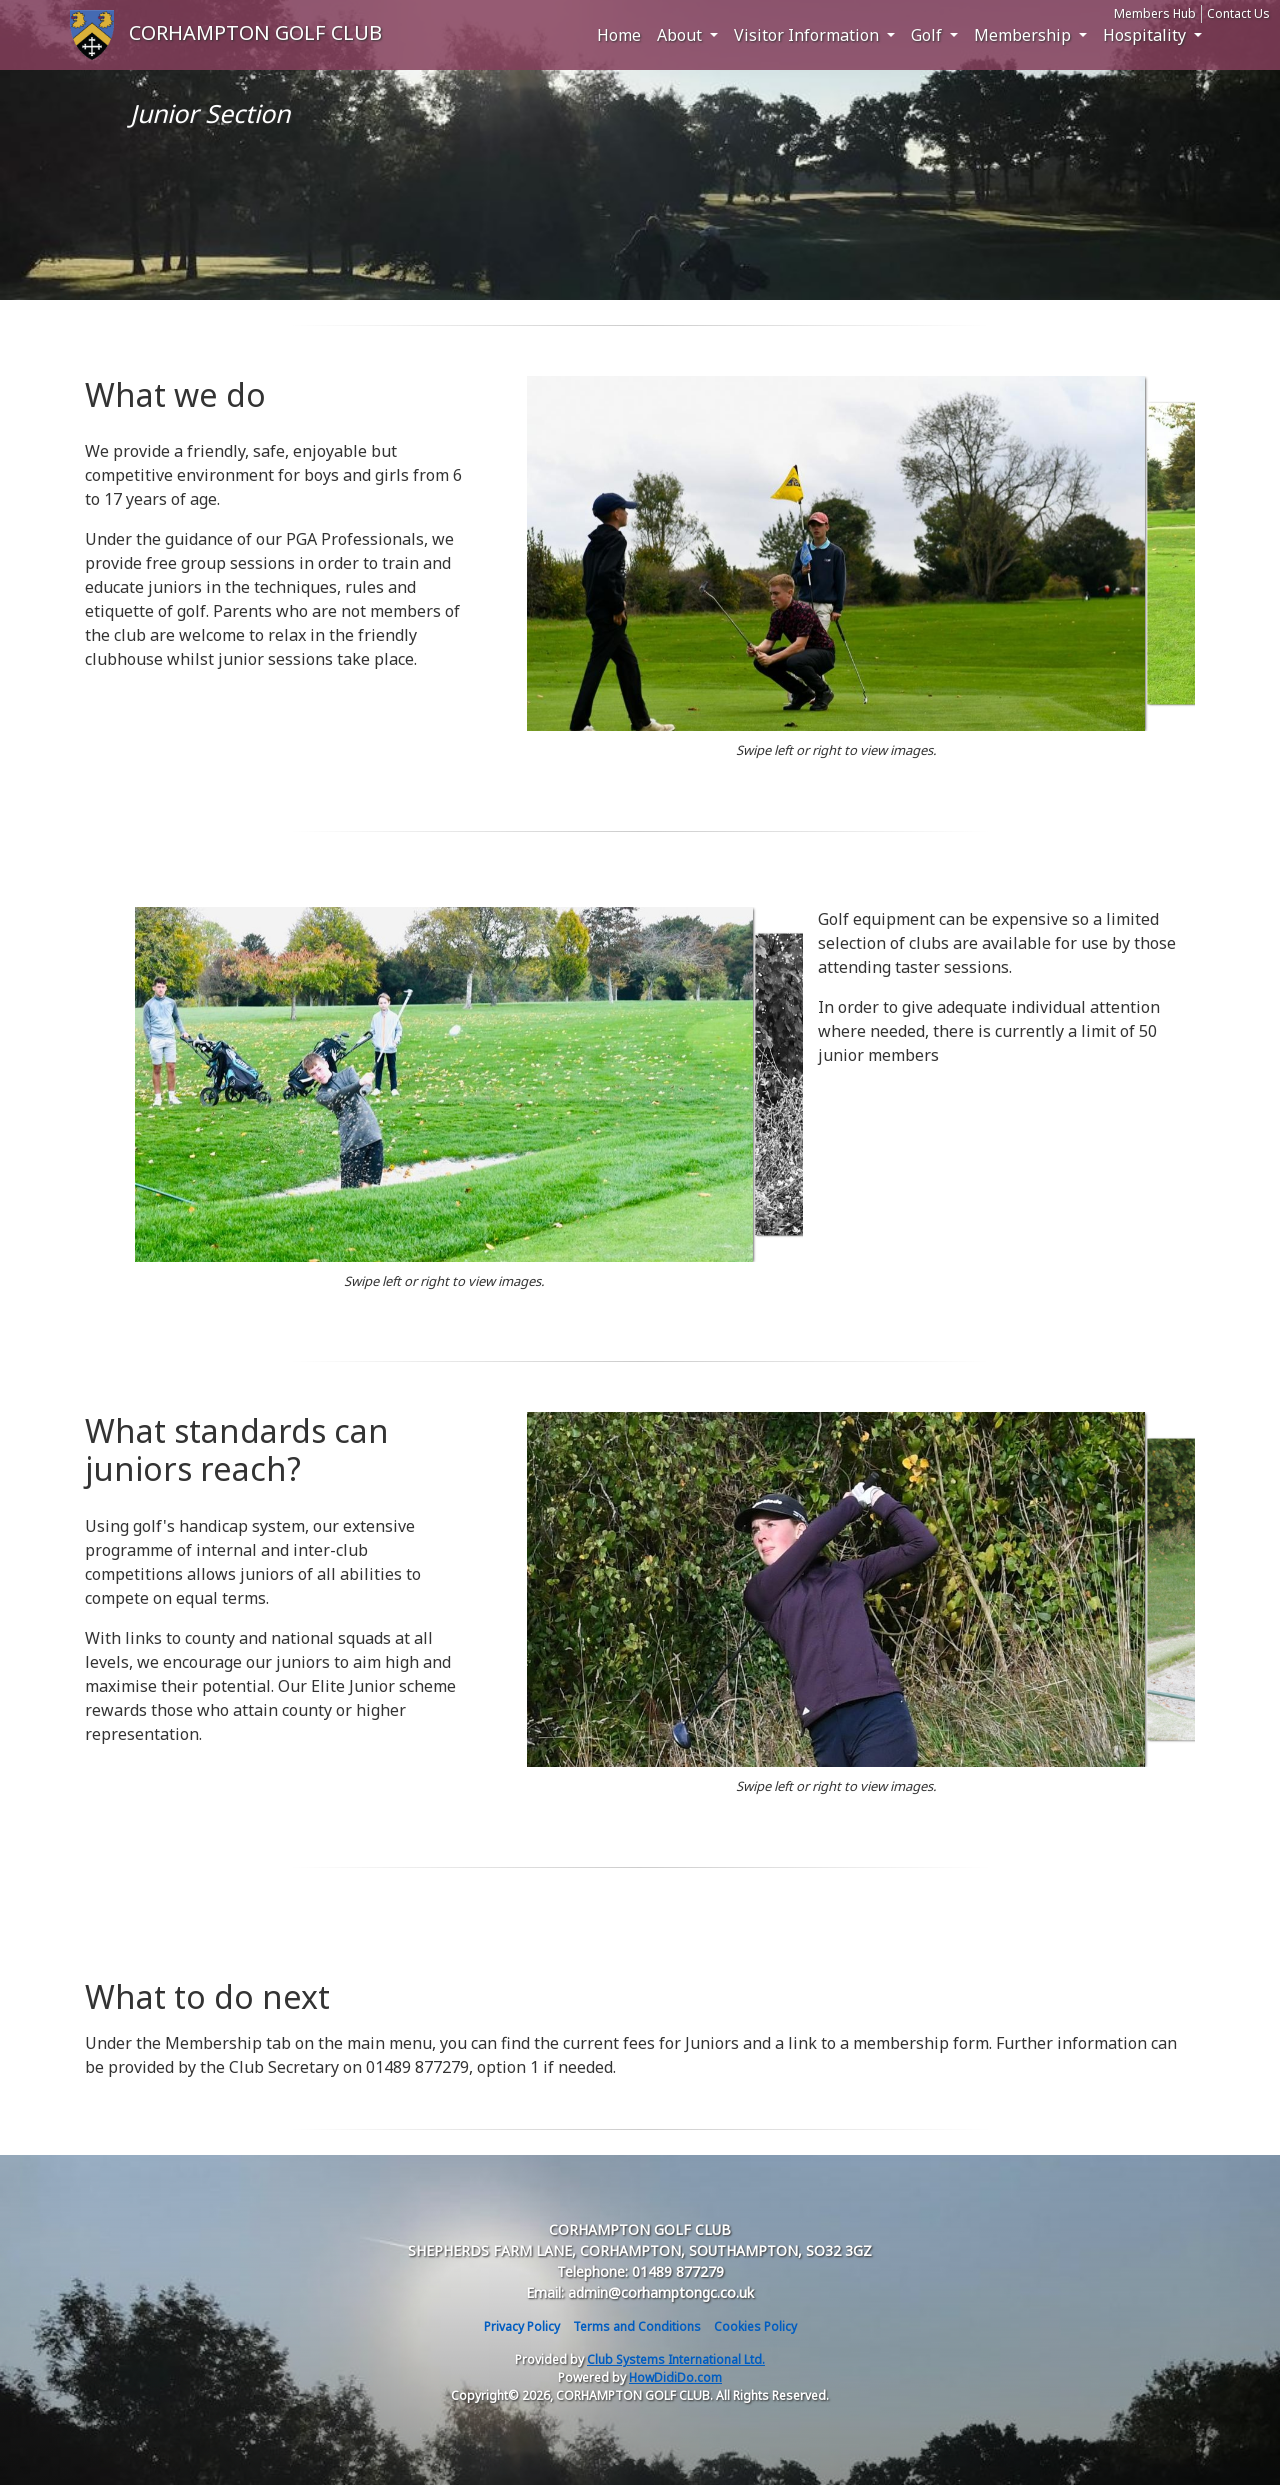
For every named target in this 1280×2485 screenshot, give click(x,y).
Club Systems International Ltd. (676, 2359)
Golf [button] (928, 35)
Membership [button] (1024, 35)
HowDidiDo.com (675, 2377)
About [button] (681, 35)
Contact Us (1238, 13)
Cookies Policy (755, 2326)
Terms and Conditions (637, 2326)
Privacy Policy (522, 2326)
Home (619, 35)
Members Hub (1155, 13)
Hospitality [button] (1146, 35)
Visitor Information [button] (808, 35)
